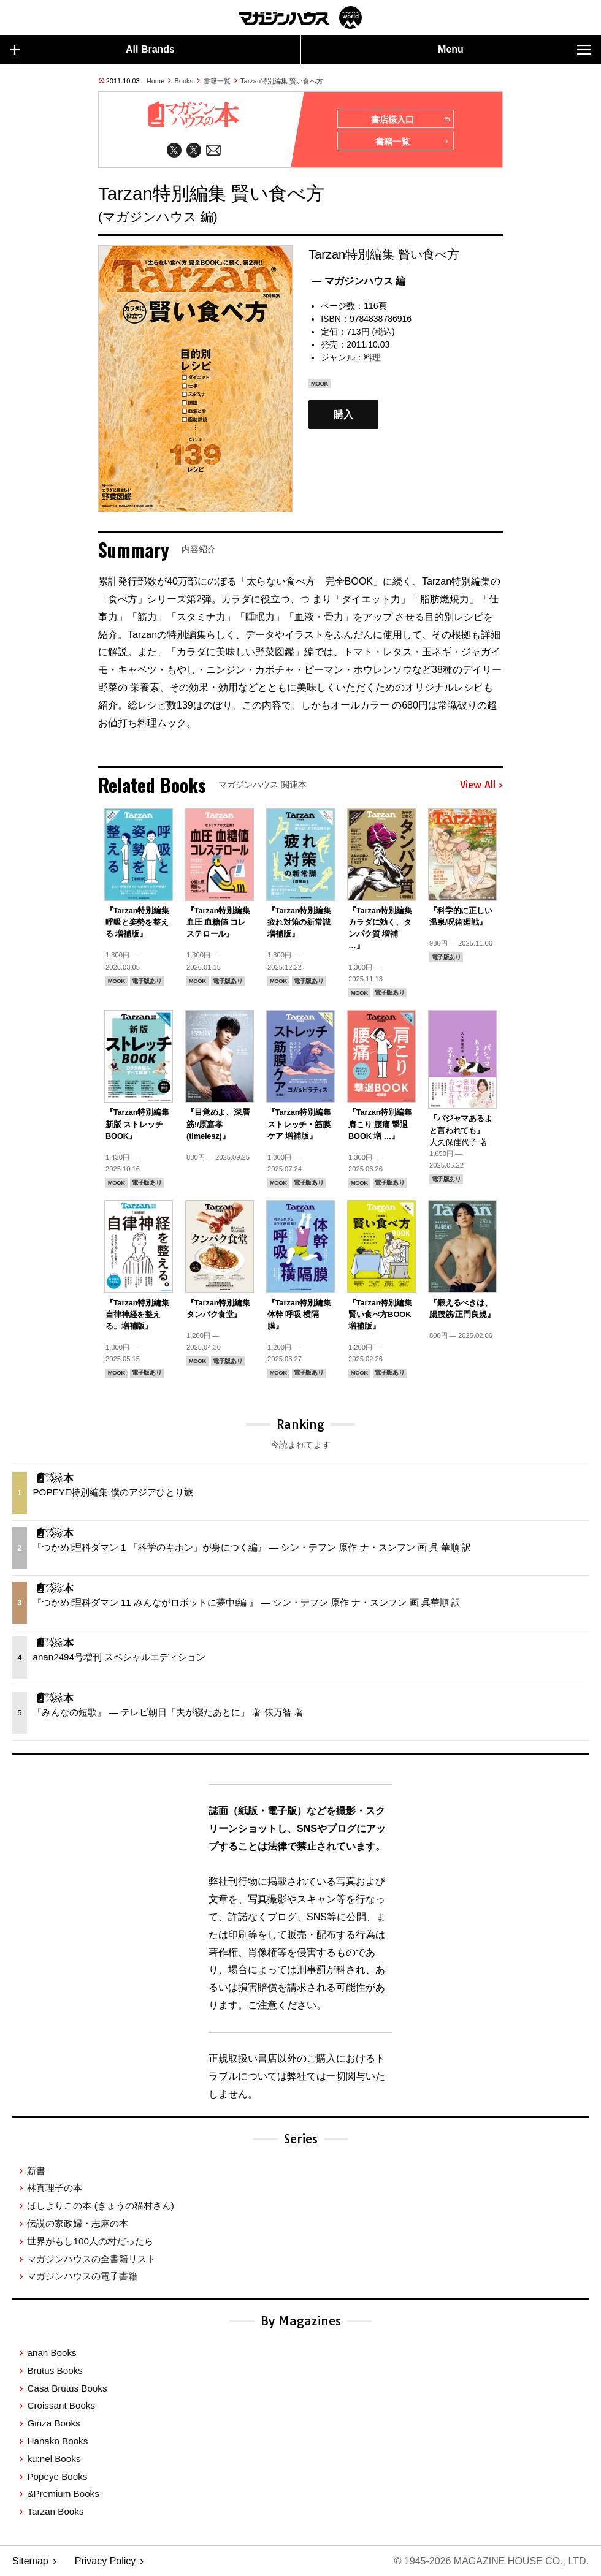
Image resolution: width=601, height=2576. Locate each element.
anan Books (51, 2352)
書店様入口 (410, 119)
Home (155, 81)
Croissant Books (61, 2405)
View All (481, 785)
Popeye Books (57, 2476)
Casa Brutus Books (67, 2388)
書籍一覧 (217, 81)
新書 (36, 2170)
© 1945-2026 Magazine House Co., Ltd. (491, 2561)
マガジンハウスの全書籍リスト (91, 2259)
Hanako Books (57, 2441)
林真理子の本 (54, 2188)
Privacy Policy (105, 2561)
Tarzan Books (55, 2511)
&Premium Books (63, 2493)
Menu (514, 49)
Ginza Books (53, 2423)
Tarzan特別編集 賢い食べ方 (281, 81)
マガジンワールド (300, 17)
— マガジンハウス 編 (358, 281)
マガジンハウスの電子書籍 (82, 2276)
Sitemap (30, 2561)
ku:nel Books (53, 2458)
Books (184, 81)
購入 (343, 414)
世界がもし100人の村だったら (90, 2241)
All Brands (92, 49)
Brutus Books (54, 2370)
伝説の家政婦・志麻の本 (77, 2223)
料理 (372, 357)
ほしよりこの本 (100, 2205)
